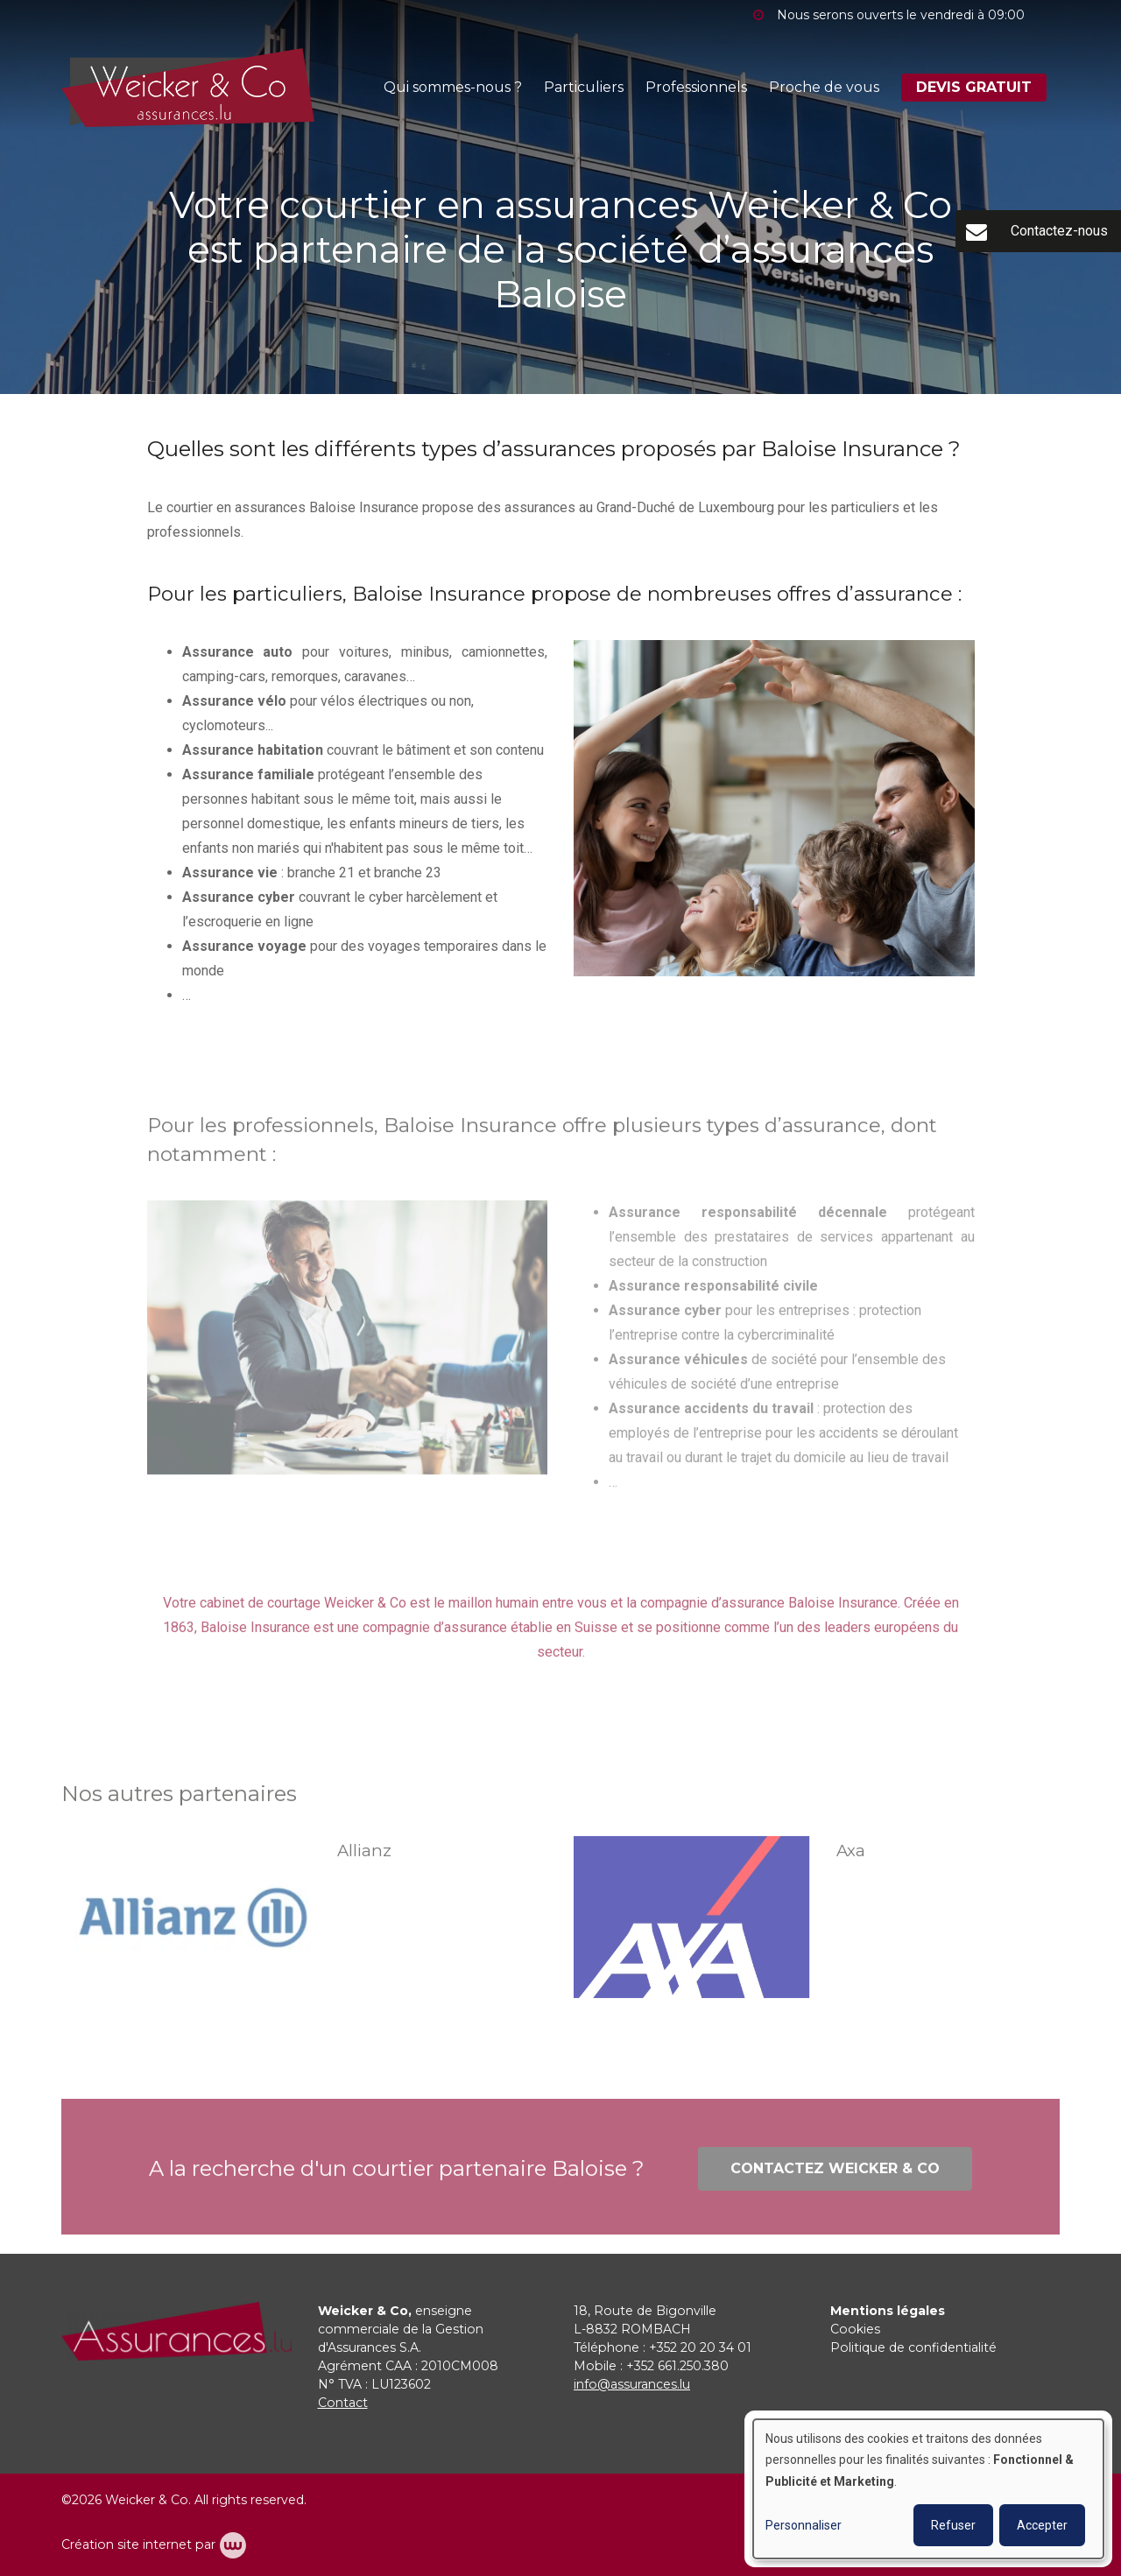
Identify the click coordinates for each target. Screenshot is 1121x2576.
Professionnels (696, 87)
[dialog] (928, 2488)
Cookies (855, 2329)
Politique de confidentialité (913, 2347)
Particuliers (584, 87)
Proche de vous (824, 87)
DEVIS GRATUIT (974, 87)
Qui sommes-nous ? (453, 87)
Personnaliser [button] (803, 2525)
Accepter (1042, 2525)
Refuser (953, 2525)
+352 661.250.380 (677, 2366)
